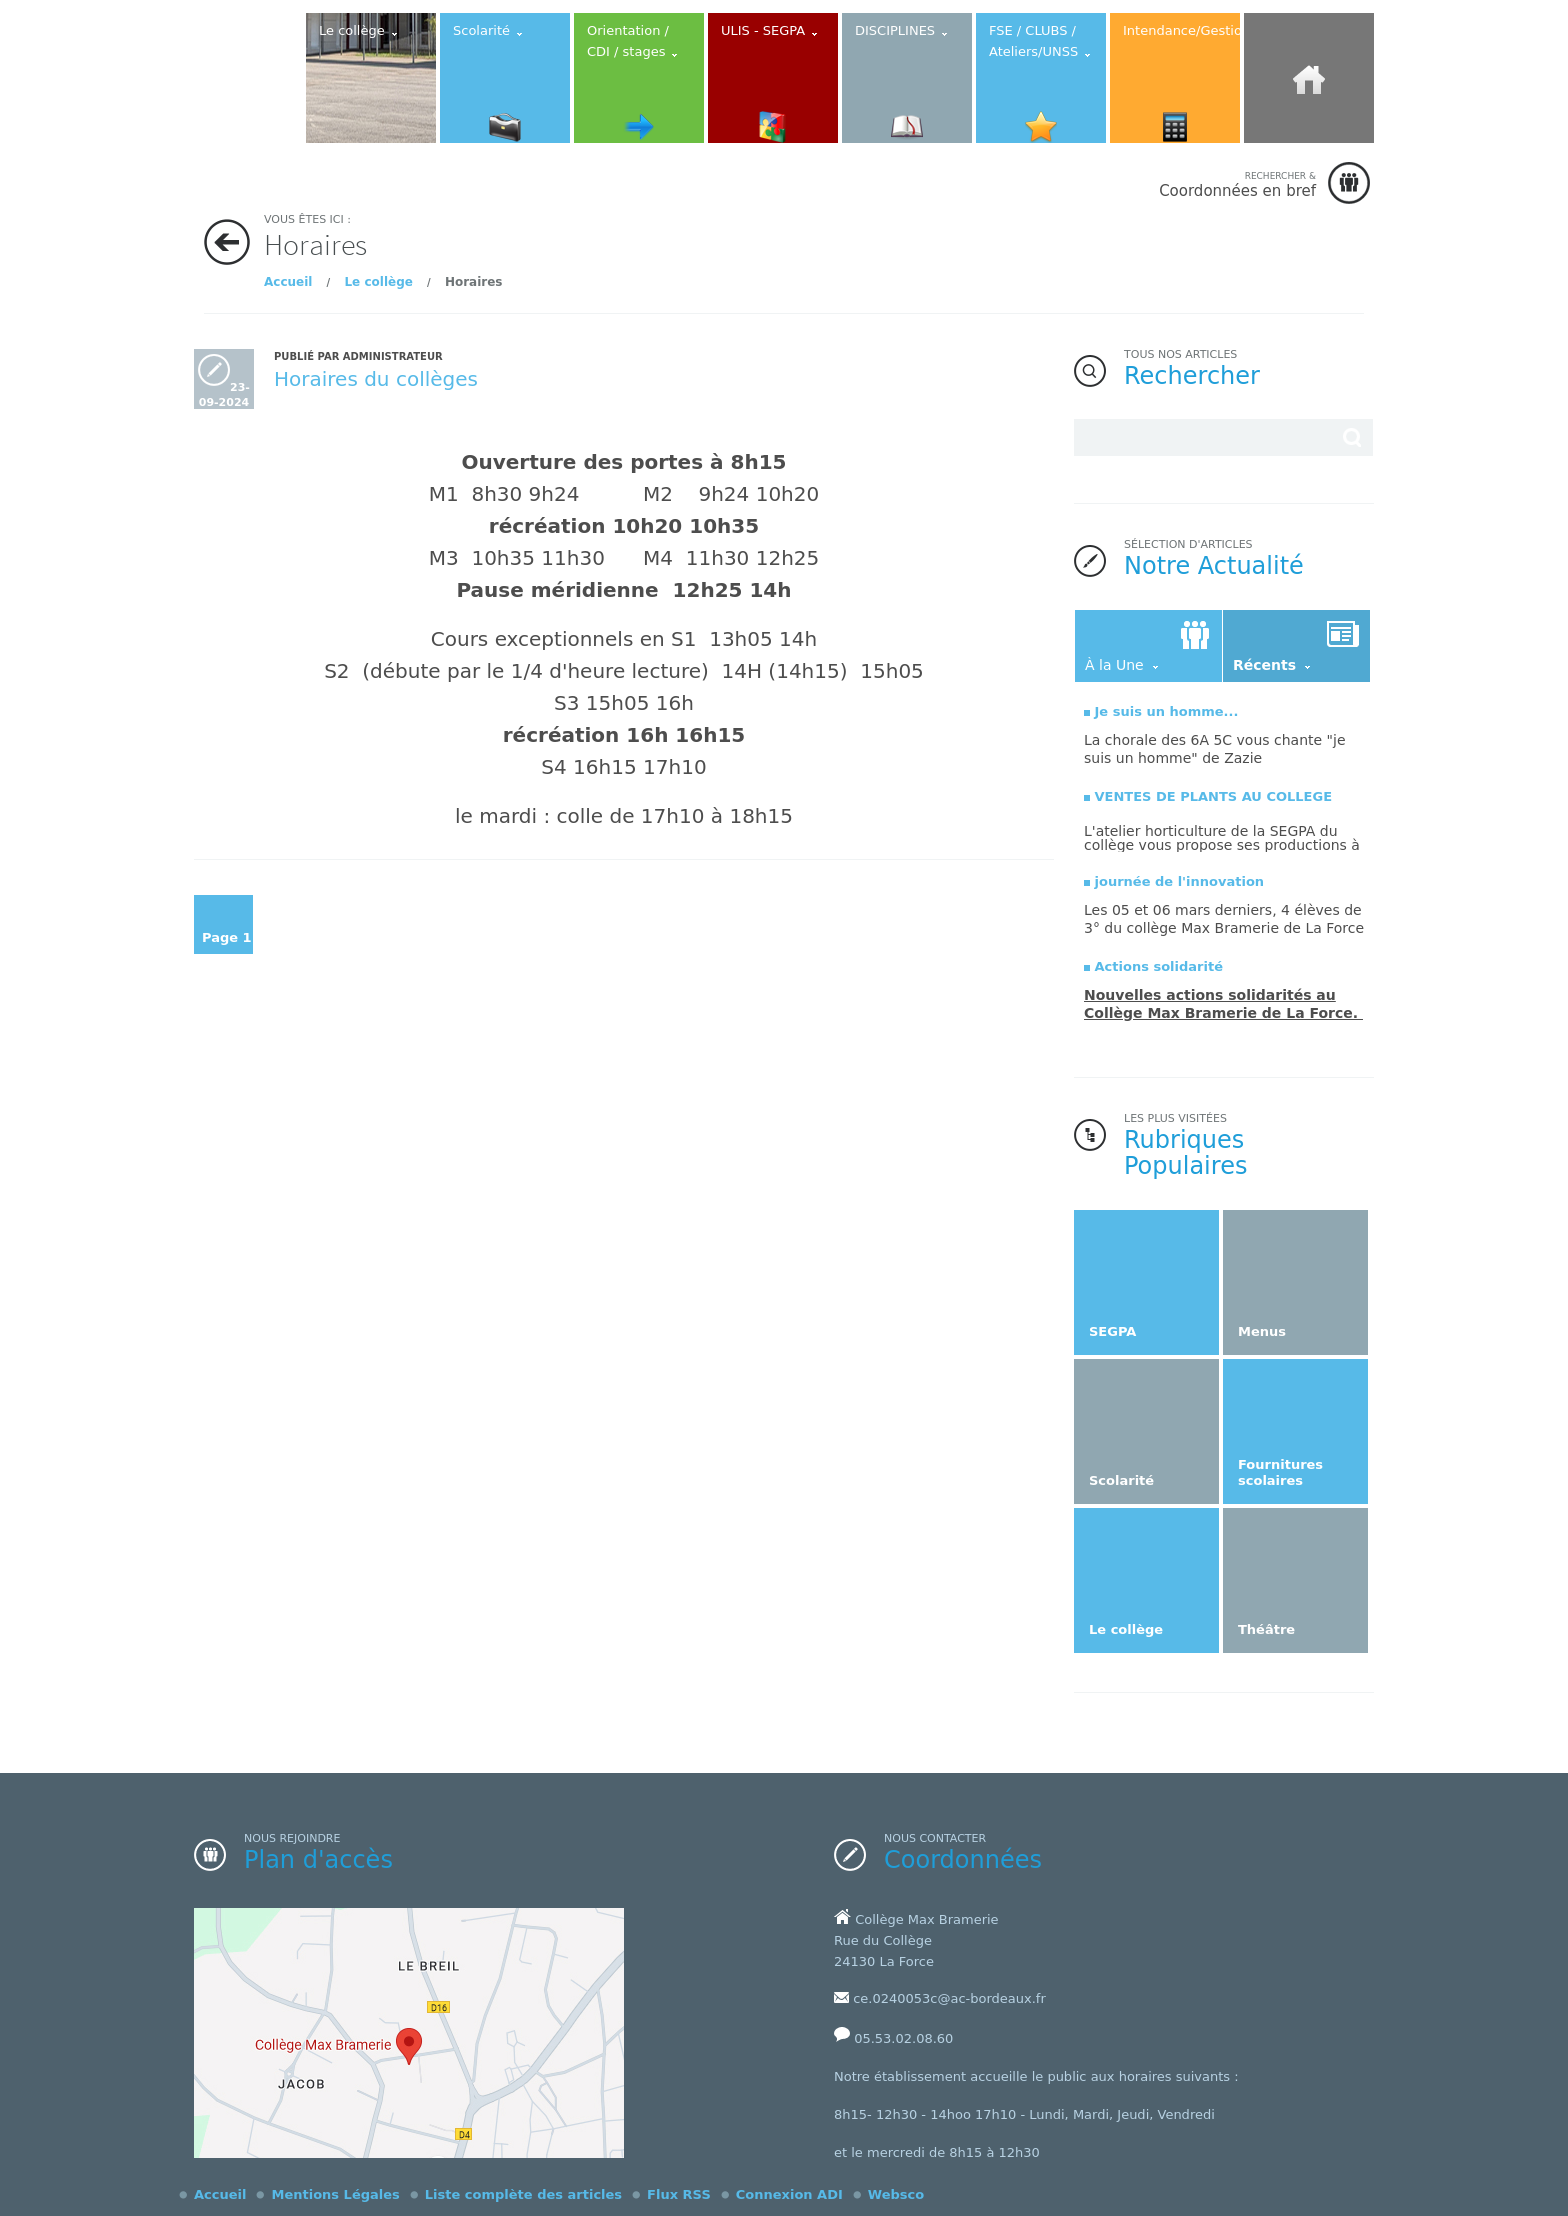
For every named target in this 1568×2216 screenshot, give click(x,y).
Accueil (288, 282)
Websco (896, 2194)
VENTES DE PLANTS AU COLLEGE (1214, 796)
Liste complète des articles (523, 2194)
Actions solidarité (1159, 966)
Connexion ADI (789, 2194)
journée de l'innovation (1180, 881)
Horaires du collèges (376, 379)
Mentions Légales (335, 2194)
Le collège (378, 282)
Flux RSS (679, 2194)
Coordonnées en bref (1237, 184)
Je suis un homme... (1167, 711)
